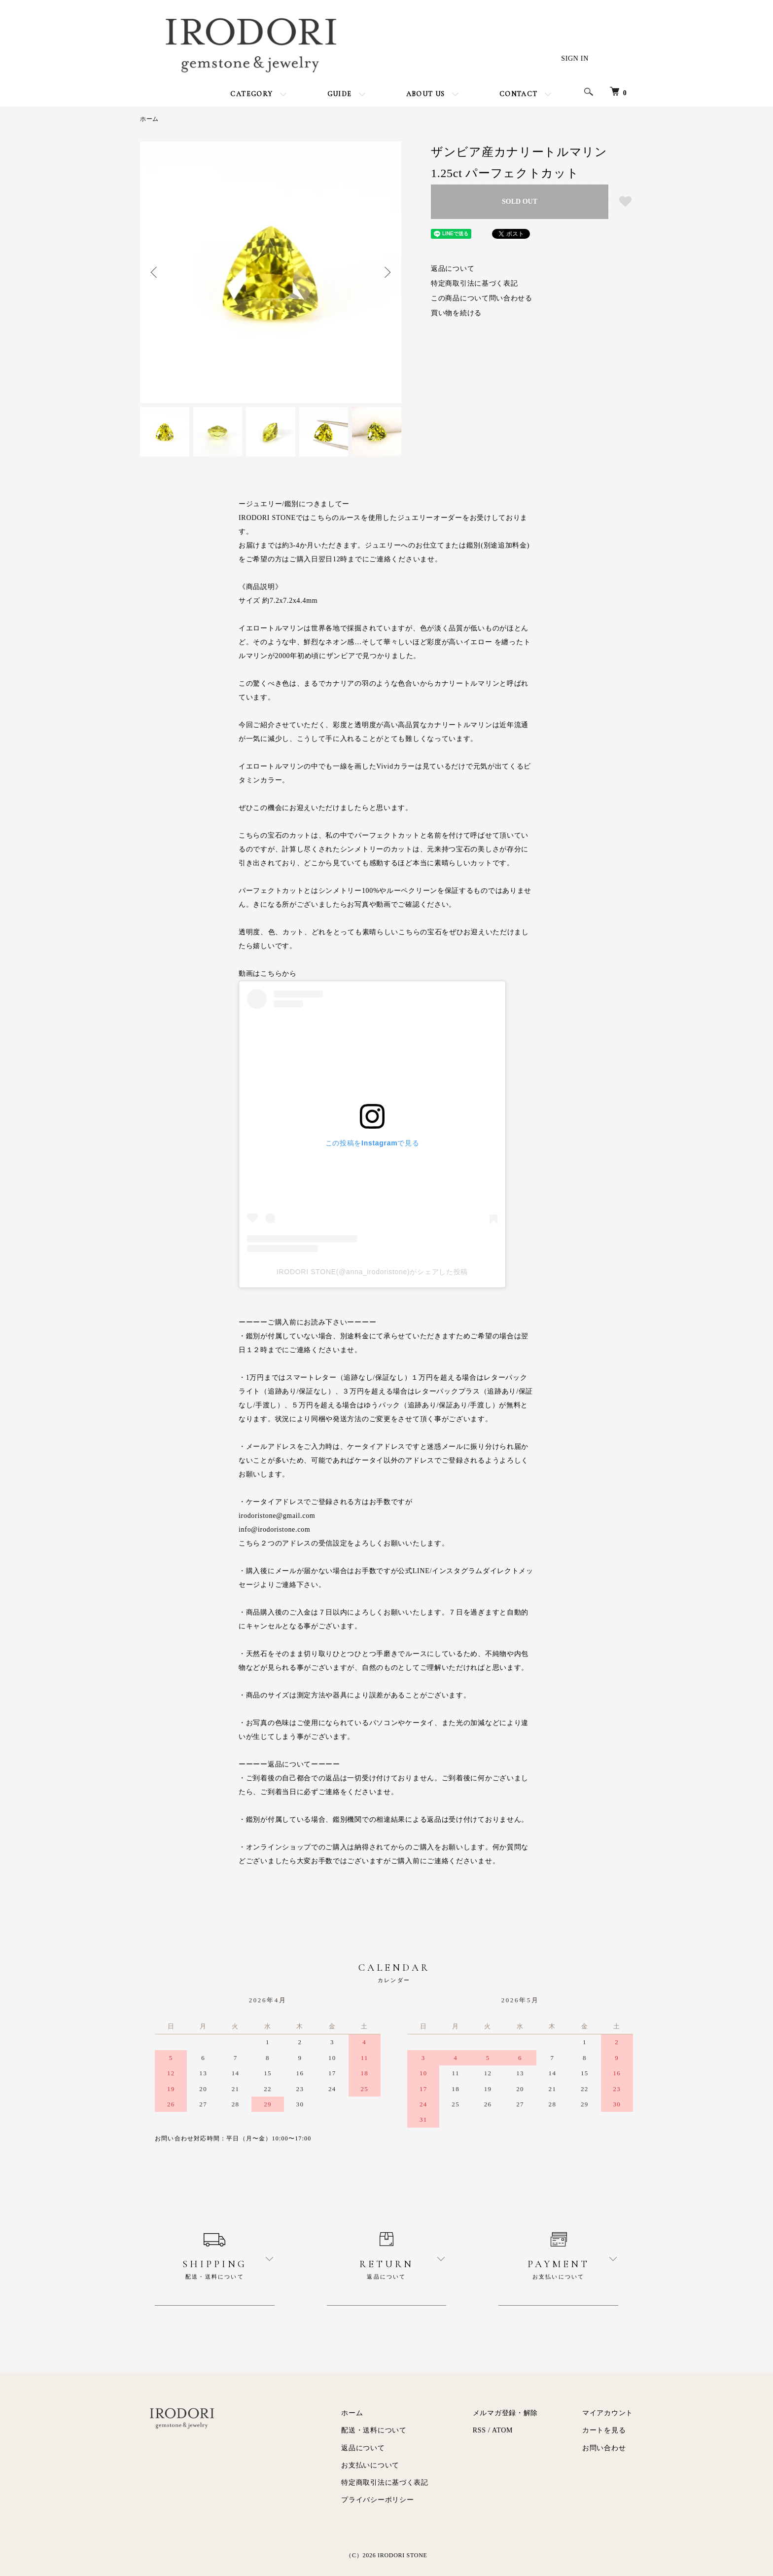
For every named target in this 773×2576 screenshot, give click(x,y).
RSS (479, 2430)
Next (386, 272)
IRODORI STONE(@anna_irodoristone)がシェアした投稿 (372, 1272)
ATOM (502, 2430)
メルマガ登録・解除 (505, 2413)
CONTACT (518, 94)
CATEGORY (251, 94)
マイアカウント (607, 2413)
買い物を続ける (456, 313)
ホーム (149, 118)
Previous (154, 272)
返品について (452, 268)
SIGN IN (575, 58)
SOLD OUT (519, 201)
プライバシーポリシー (377, 2499)
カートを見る (604, 2430)
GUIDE (339, 94)
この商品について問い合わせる (481, 298)
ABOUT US (425, 94)
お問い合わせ (604, 2448)
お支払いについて (370, 2465)
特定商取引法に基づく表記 (474, 283)
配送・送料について (373, 2430)
